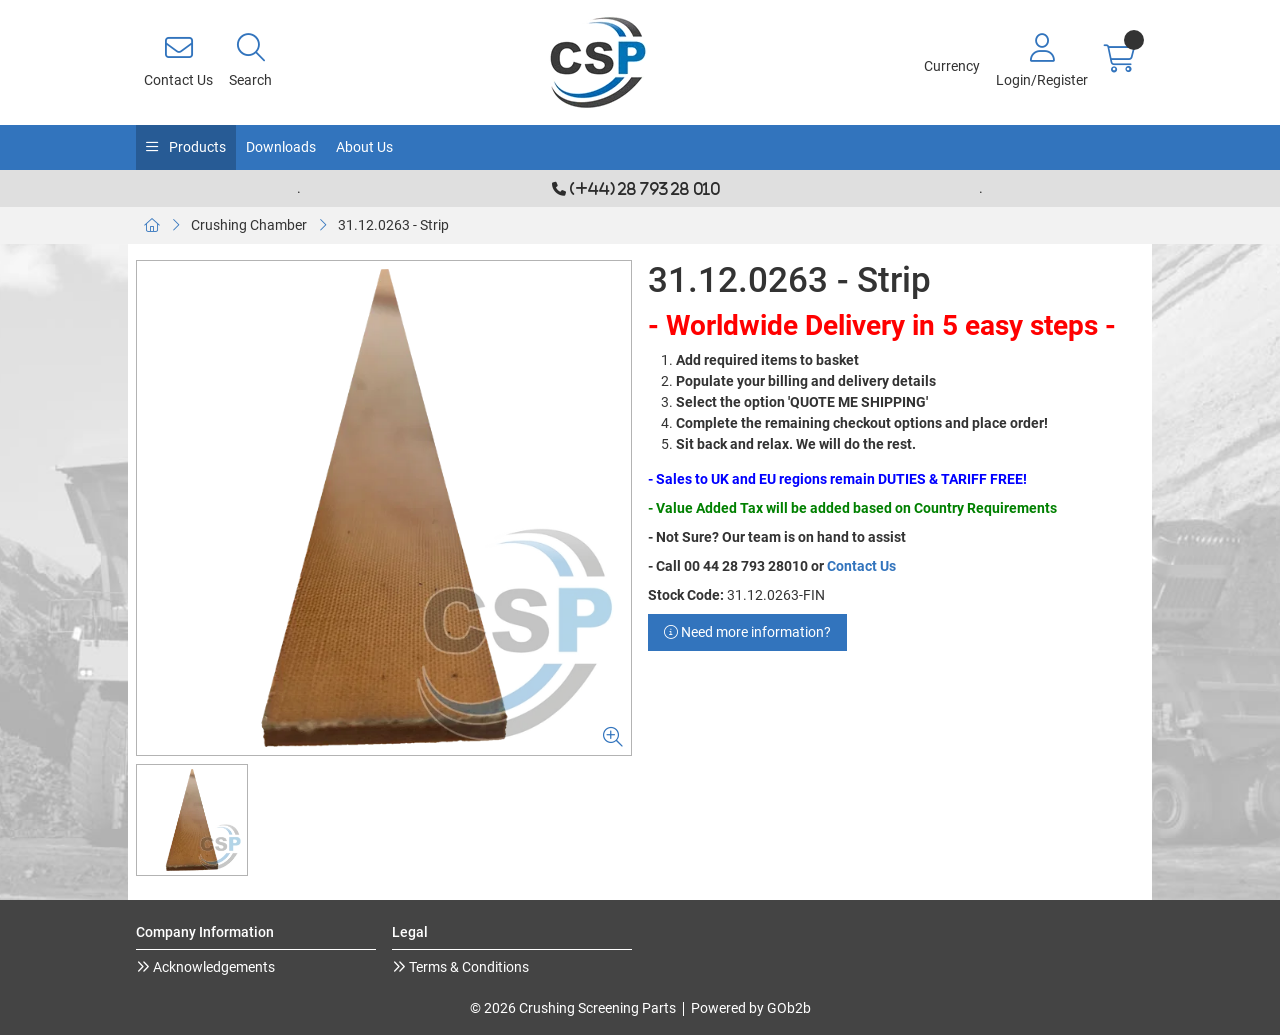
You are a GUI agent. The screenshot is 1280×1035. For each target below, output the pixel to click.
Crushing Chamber (249, 225)
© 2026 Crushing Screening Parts (573, 1008)
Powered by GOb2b (751, 1008)
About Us (364, 147)
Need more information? (747, 632)
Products (196, 147)
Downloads (281, 147)
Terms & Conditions (467, 967)
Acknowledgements (212, 967)
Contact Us (861, 566)
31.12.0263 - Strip (393, 225)
